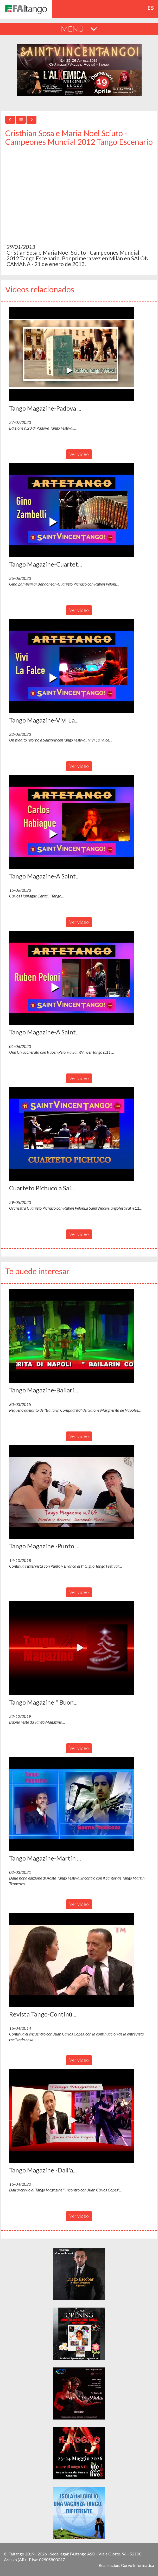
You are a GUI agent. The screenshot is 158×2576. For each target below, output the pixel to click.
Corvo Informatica (137, 2565)
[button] (71, 354)
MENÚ (79, 28)
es (151, 8)
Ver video (79, 454)
